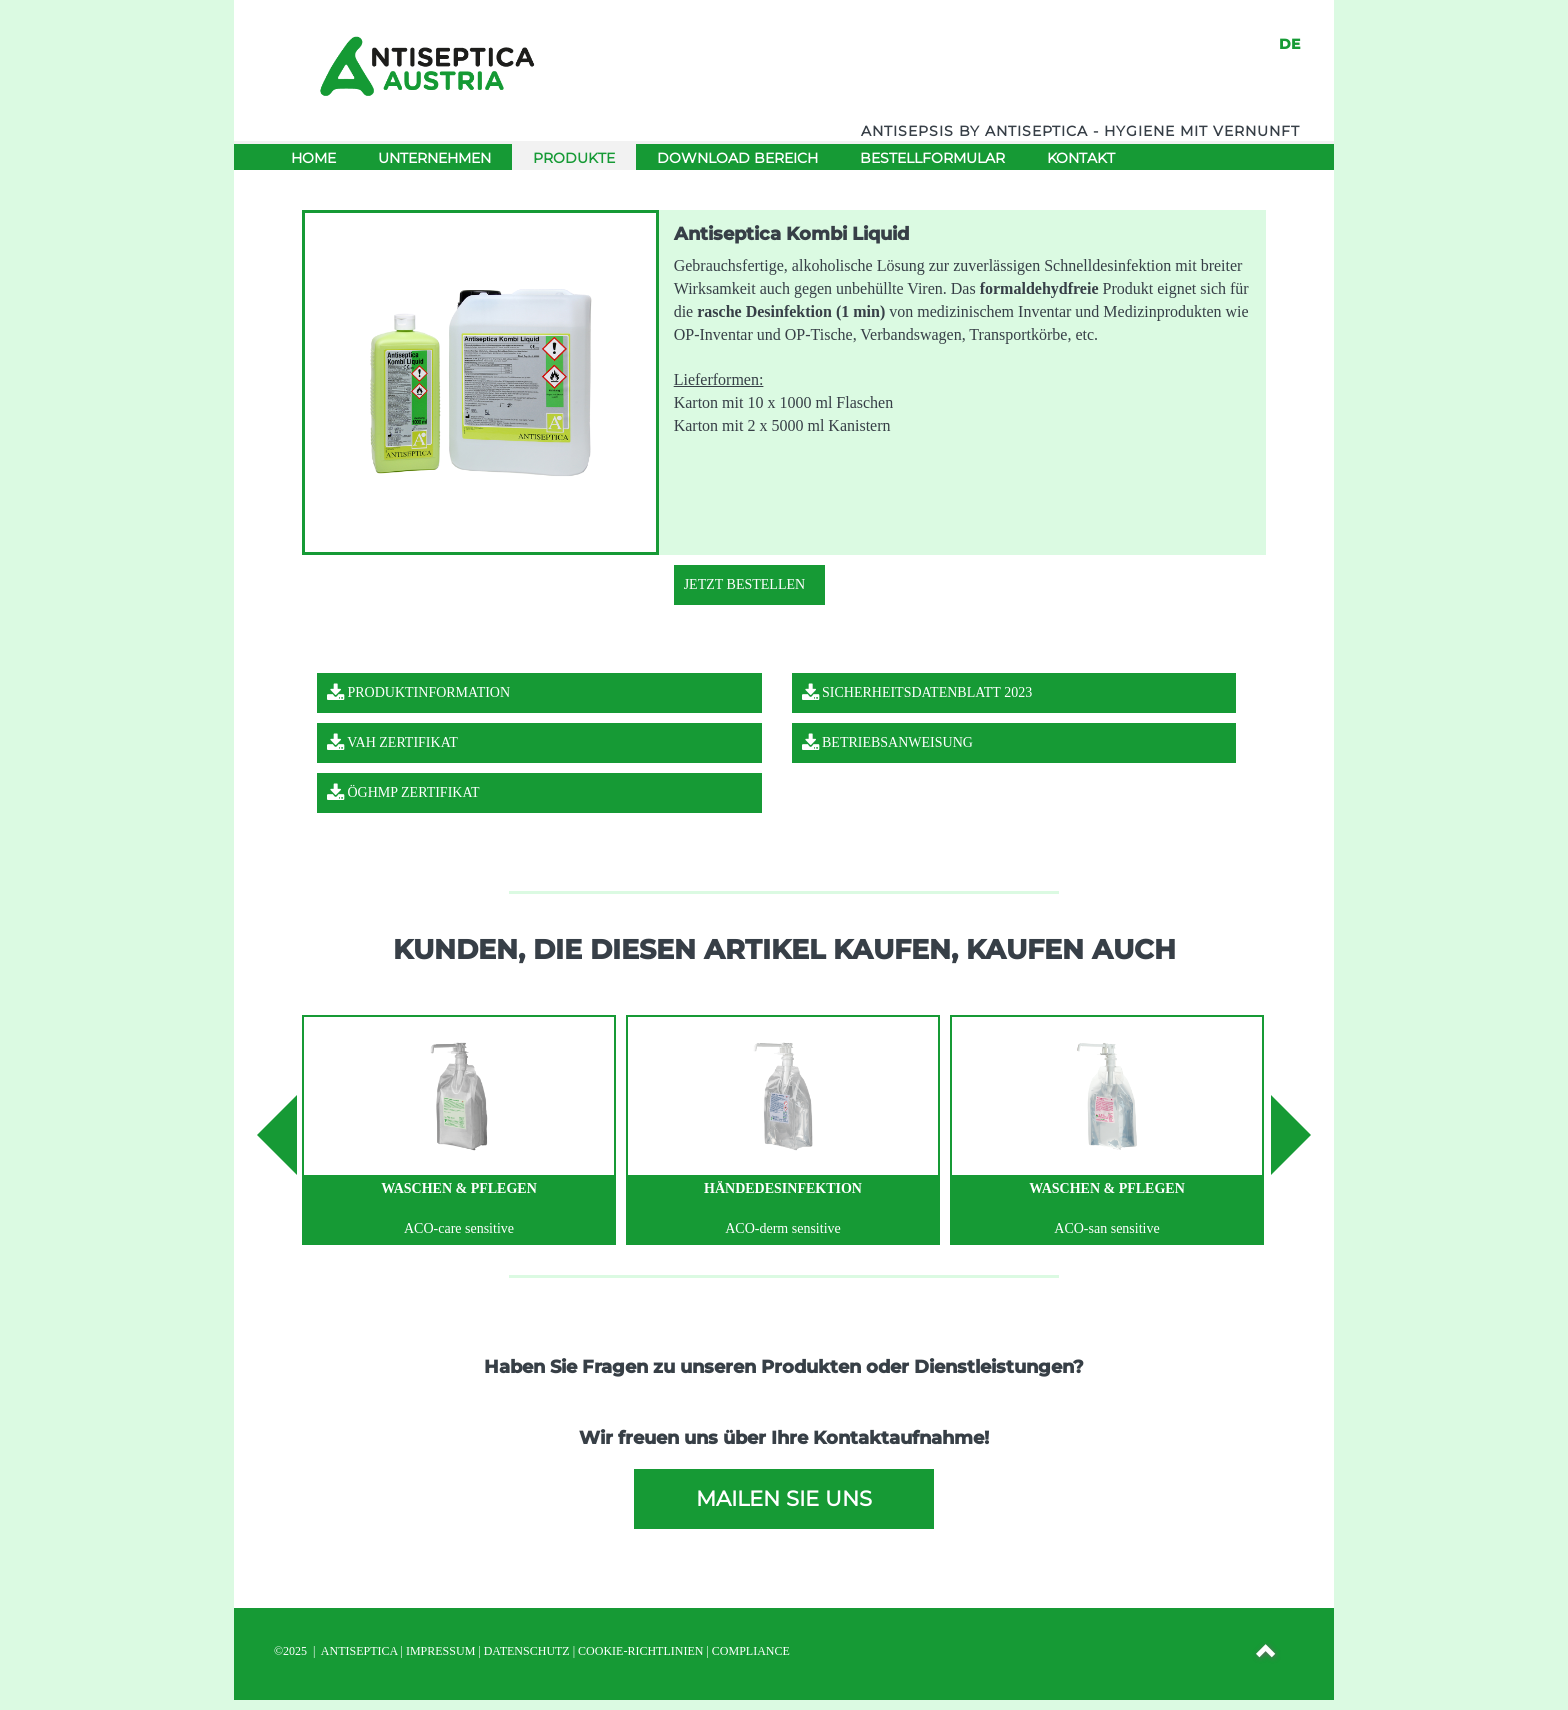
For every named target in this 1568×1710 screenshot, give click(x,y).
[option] (459, 1130)
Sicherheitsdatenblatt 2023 (917, 692)
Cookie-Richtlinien (640, 1651)
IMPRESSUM (440, 1651)
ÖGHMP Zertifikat (403, 792)
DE (1289, 44)
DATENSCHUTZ (527, 1651)
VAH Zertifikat (392, 742)
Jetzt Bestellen (744, 584)
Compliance (751, 1651)
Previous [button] (277, 1135)
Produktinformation (418, 692)
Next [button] (1291, 1135)
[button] (1267, 1654)
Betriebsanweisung (887, 742)
